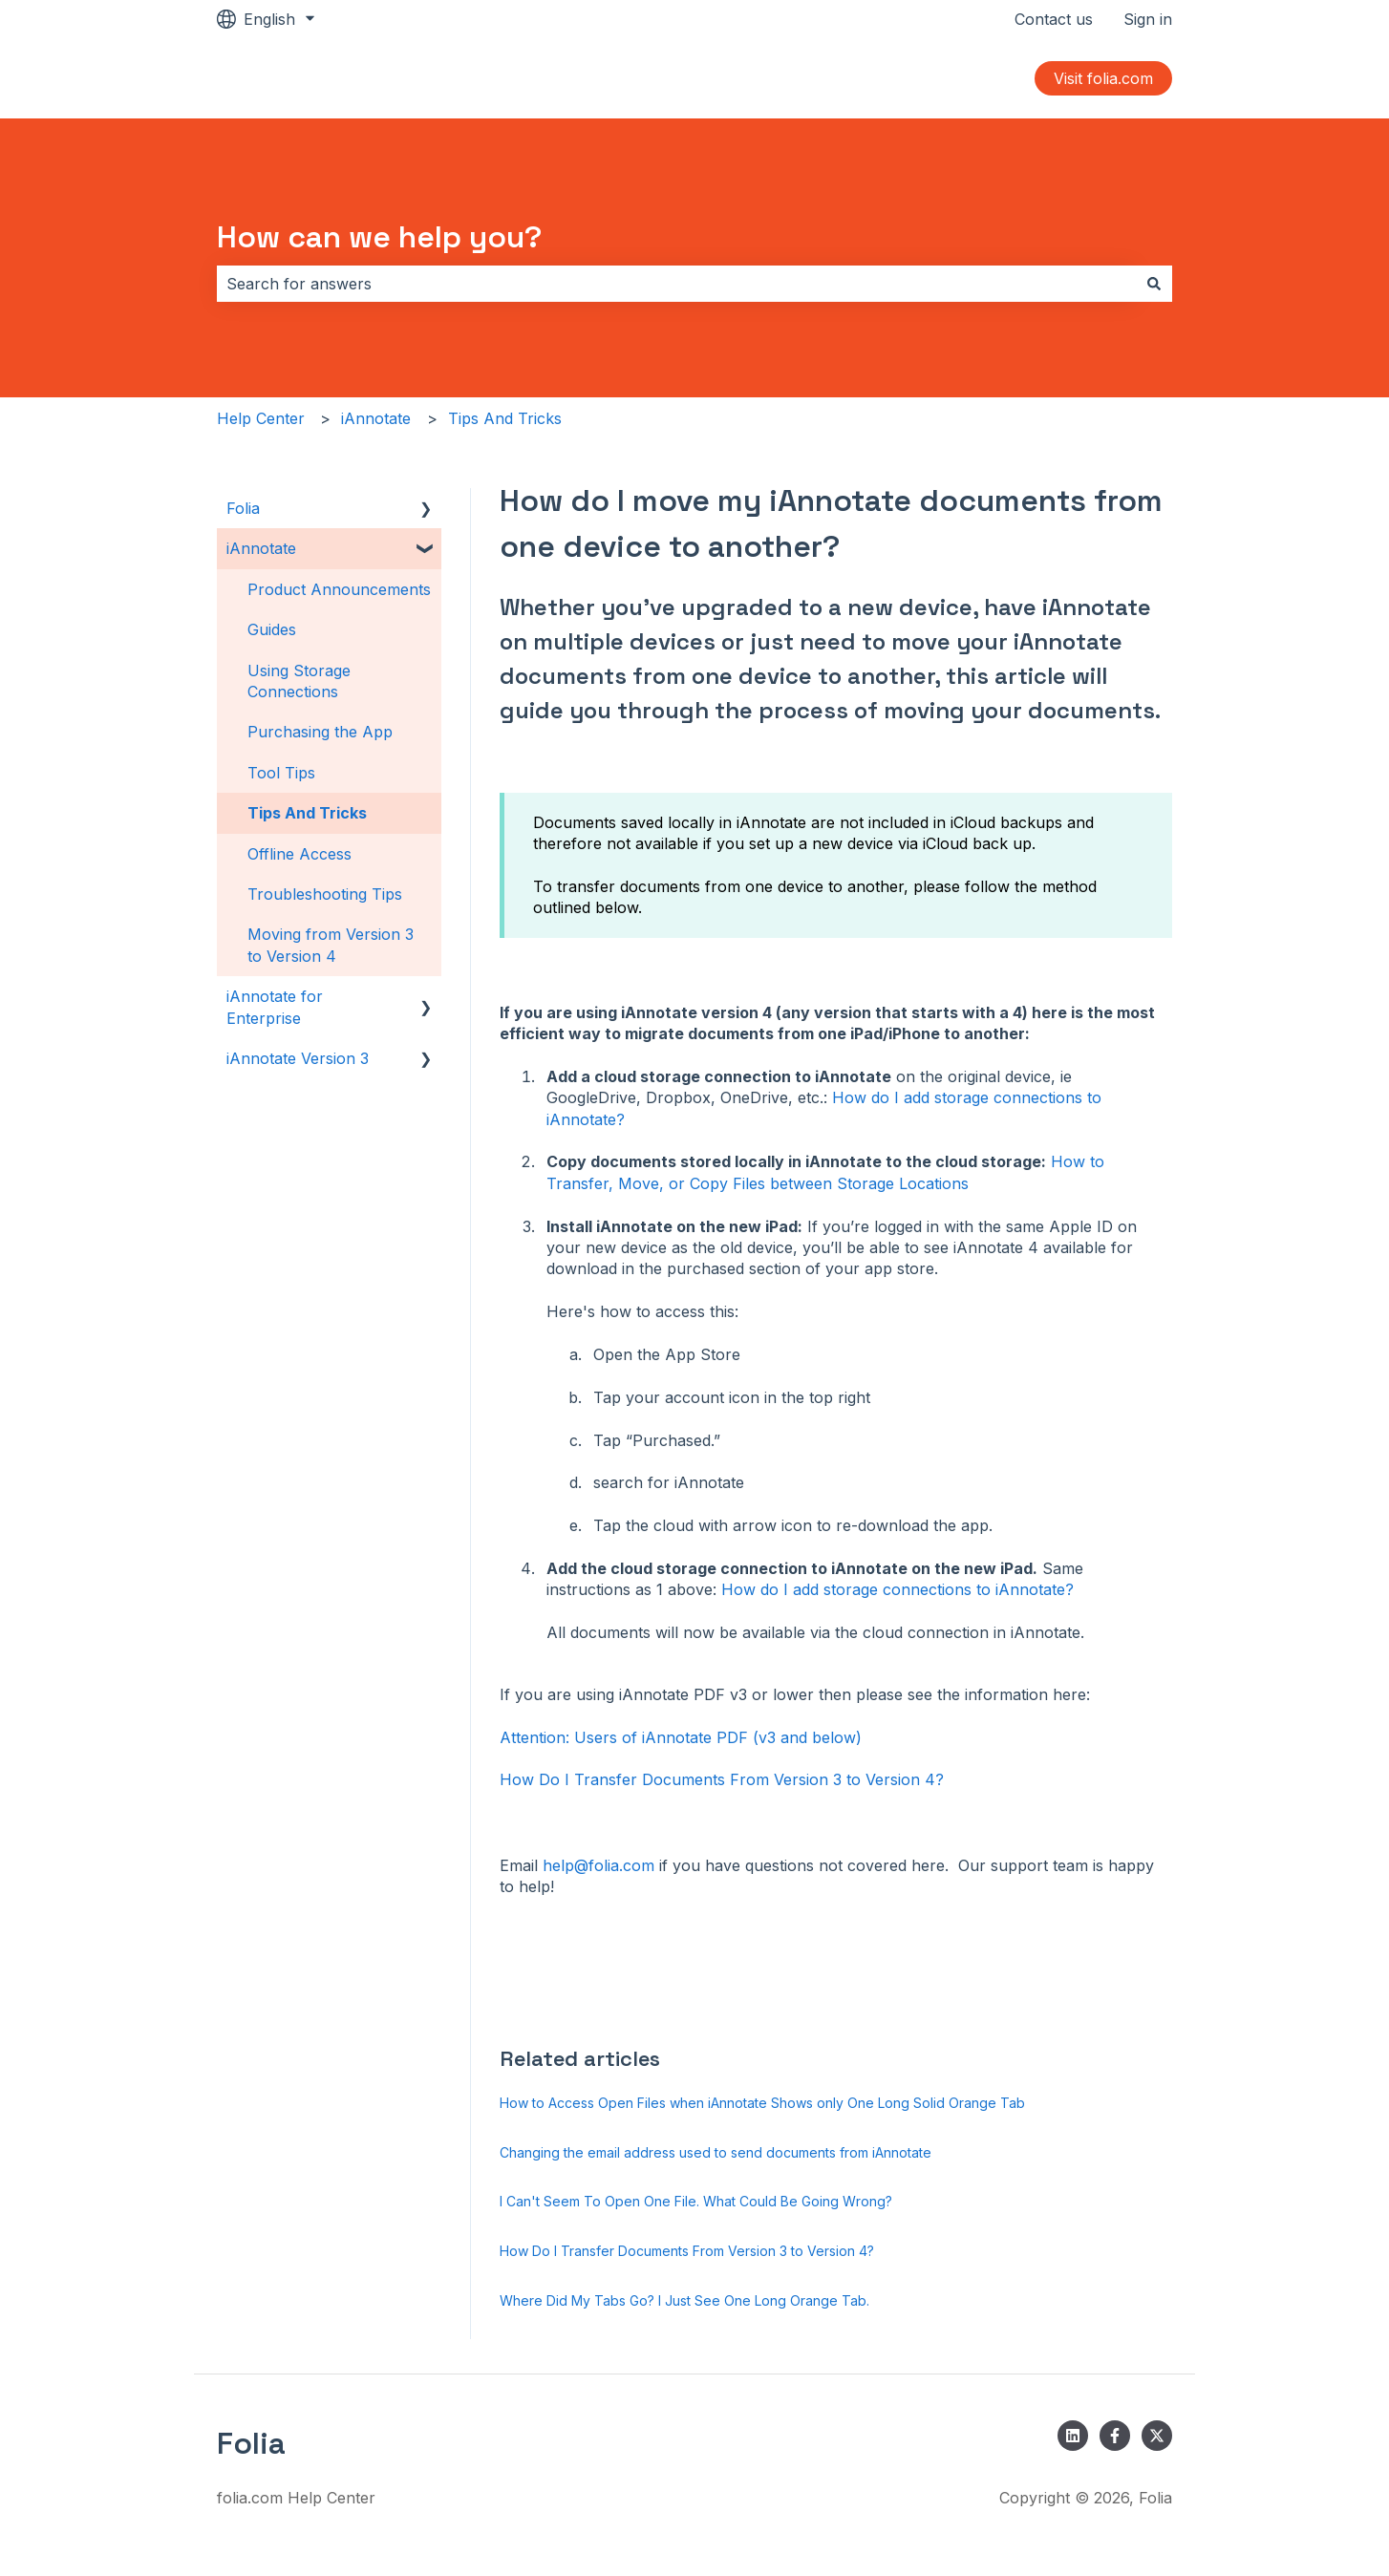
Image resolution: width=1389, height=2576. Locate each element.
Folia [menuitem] (243, 508)
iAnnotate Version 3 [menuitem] (297, 1058)
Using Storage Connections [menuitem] (299, 681)
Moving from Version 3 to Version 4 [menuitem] (330, 945)
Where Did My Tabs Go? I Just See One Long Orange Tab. (684, 2300)
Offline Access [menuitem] (299, 853)
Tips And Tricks (505, 418)
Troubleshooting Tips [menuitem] (324, 894)
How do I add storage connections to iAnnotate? (897, 1589)
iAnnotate (376, 418)
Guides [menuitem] (271, 629)
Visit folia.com (1103, 78)
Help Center (261, 418)
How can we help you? (379, 237)
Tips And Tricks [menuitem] (307, 812)
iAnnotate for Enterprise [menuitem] (274, 1007)
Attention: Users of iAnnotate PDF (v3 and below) (681, 1737)
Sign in (1147, 19)
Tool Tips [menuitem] (281, 772)
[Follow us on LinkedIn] (1073, 2435)
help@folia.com (601, 1865)
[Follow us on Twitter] (1157, 2435)
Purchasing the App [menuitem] (320, 731)
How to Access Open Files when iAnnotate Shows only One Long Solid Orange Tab (762, 2103)
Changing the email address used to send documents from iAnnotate (715, 2152)
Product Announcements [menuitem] (339, 589)
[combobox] (676, 284)
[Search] (1154, 284)
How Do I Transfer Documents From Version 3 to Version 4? (722, 1779)
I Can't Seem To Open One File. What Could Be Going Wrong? (696, 2201)
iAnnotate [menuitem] (261, 548)
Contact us (1054, 19)
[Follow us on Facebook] (1115, 2435)
